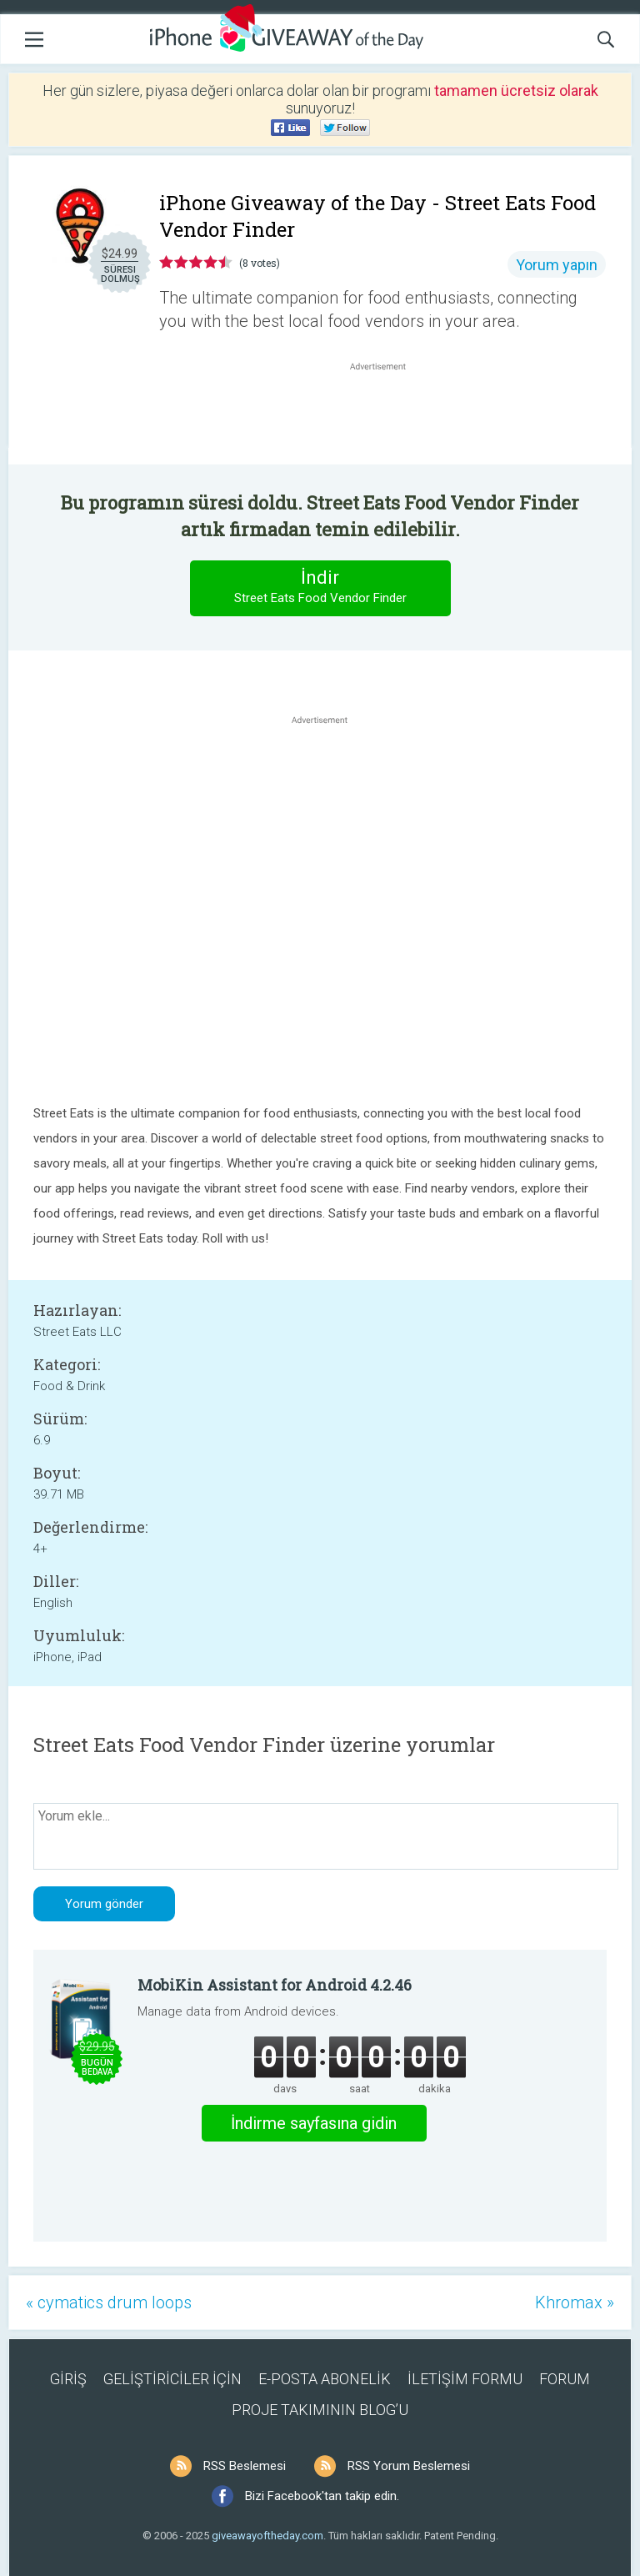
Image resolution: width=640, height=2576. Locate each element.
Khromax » (574, 2302)
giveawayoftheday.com (267, 2535)
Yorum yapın (557, 265)
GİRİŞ (68, 2379)
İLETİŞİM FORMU (465, 2379)
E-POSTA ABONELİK (324, 2379)
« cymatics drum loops (109, 2302)
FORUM (564, 2379)
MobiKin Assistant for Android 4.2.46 (275, 1985)
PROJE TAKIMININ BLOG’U (320, 2409)
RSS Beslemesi (244, 2465)
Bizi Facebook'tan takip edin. (322, 2495)
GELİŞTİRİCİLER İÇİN (172, 2379)
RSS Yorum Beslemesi (409, 2465)
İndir (320, 587)
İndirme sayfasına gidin (314, 2123)
